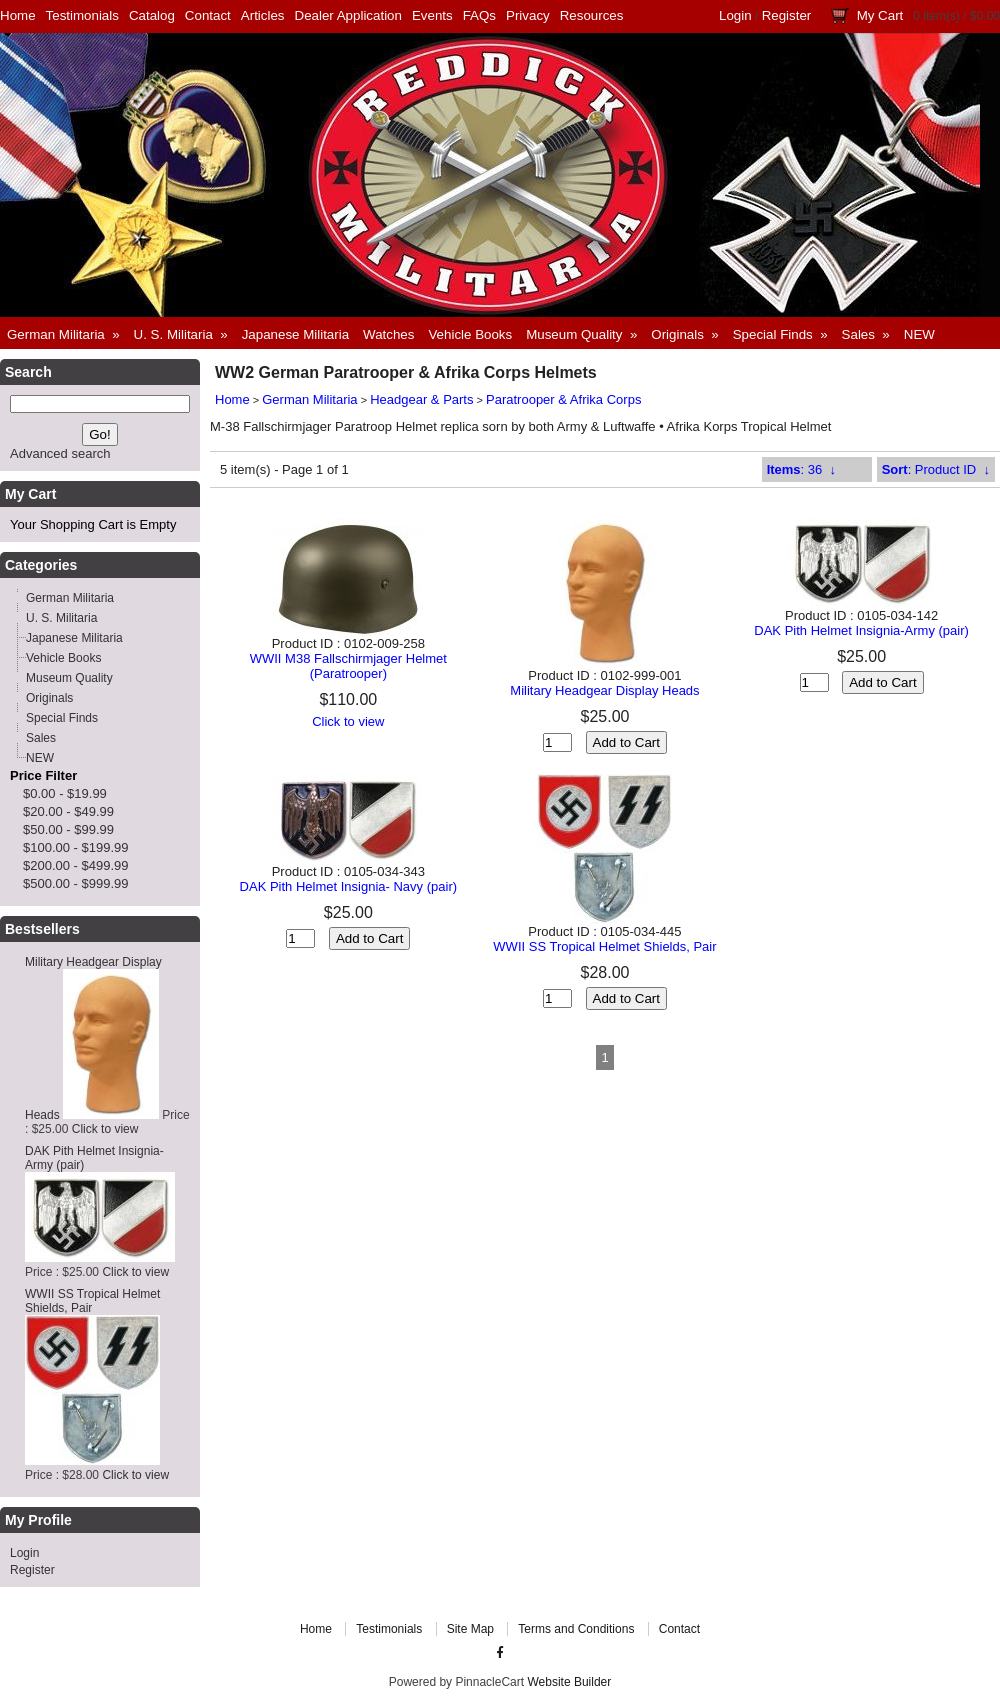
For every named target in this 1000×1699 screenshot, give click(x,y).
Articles (263, 15)
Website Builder (569, 1682)
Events (432, 15)
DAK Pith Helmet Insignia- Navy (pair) (348, 886)
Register (787, 15)
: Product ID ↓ (936, 469)
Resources (592, 15)
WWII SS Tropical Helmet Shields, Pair (604, 946)
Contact (208, 15)
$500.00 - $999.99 (76, 883)
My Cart (880, 15)
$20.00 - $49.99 (68, 811)
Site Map (470, 1629)
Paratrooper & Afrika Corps (563, 399)
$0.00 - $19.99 (65, 793)
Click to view (105, 1129)
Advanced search (60, 453)
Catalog (152, 15)
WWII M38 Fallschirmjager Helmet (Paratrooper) (348, 666)
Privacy (528, 15)
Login (735, 15)
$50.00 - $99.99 (68, 829)
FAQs (479, 15)
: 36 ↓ (801, 469)
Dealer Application (348, 15)
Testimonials (82, 15)
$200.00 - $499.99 (76, 865)
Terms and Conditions (576, 1629)
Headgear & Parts (421, 399)
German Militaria (309, 399)
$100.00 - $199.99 (76, 847)
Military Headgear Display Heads (604, 690)
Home (18, 15)
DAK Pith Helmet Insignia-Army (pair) (861, 630)
